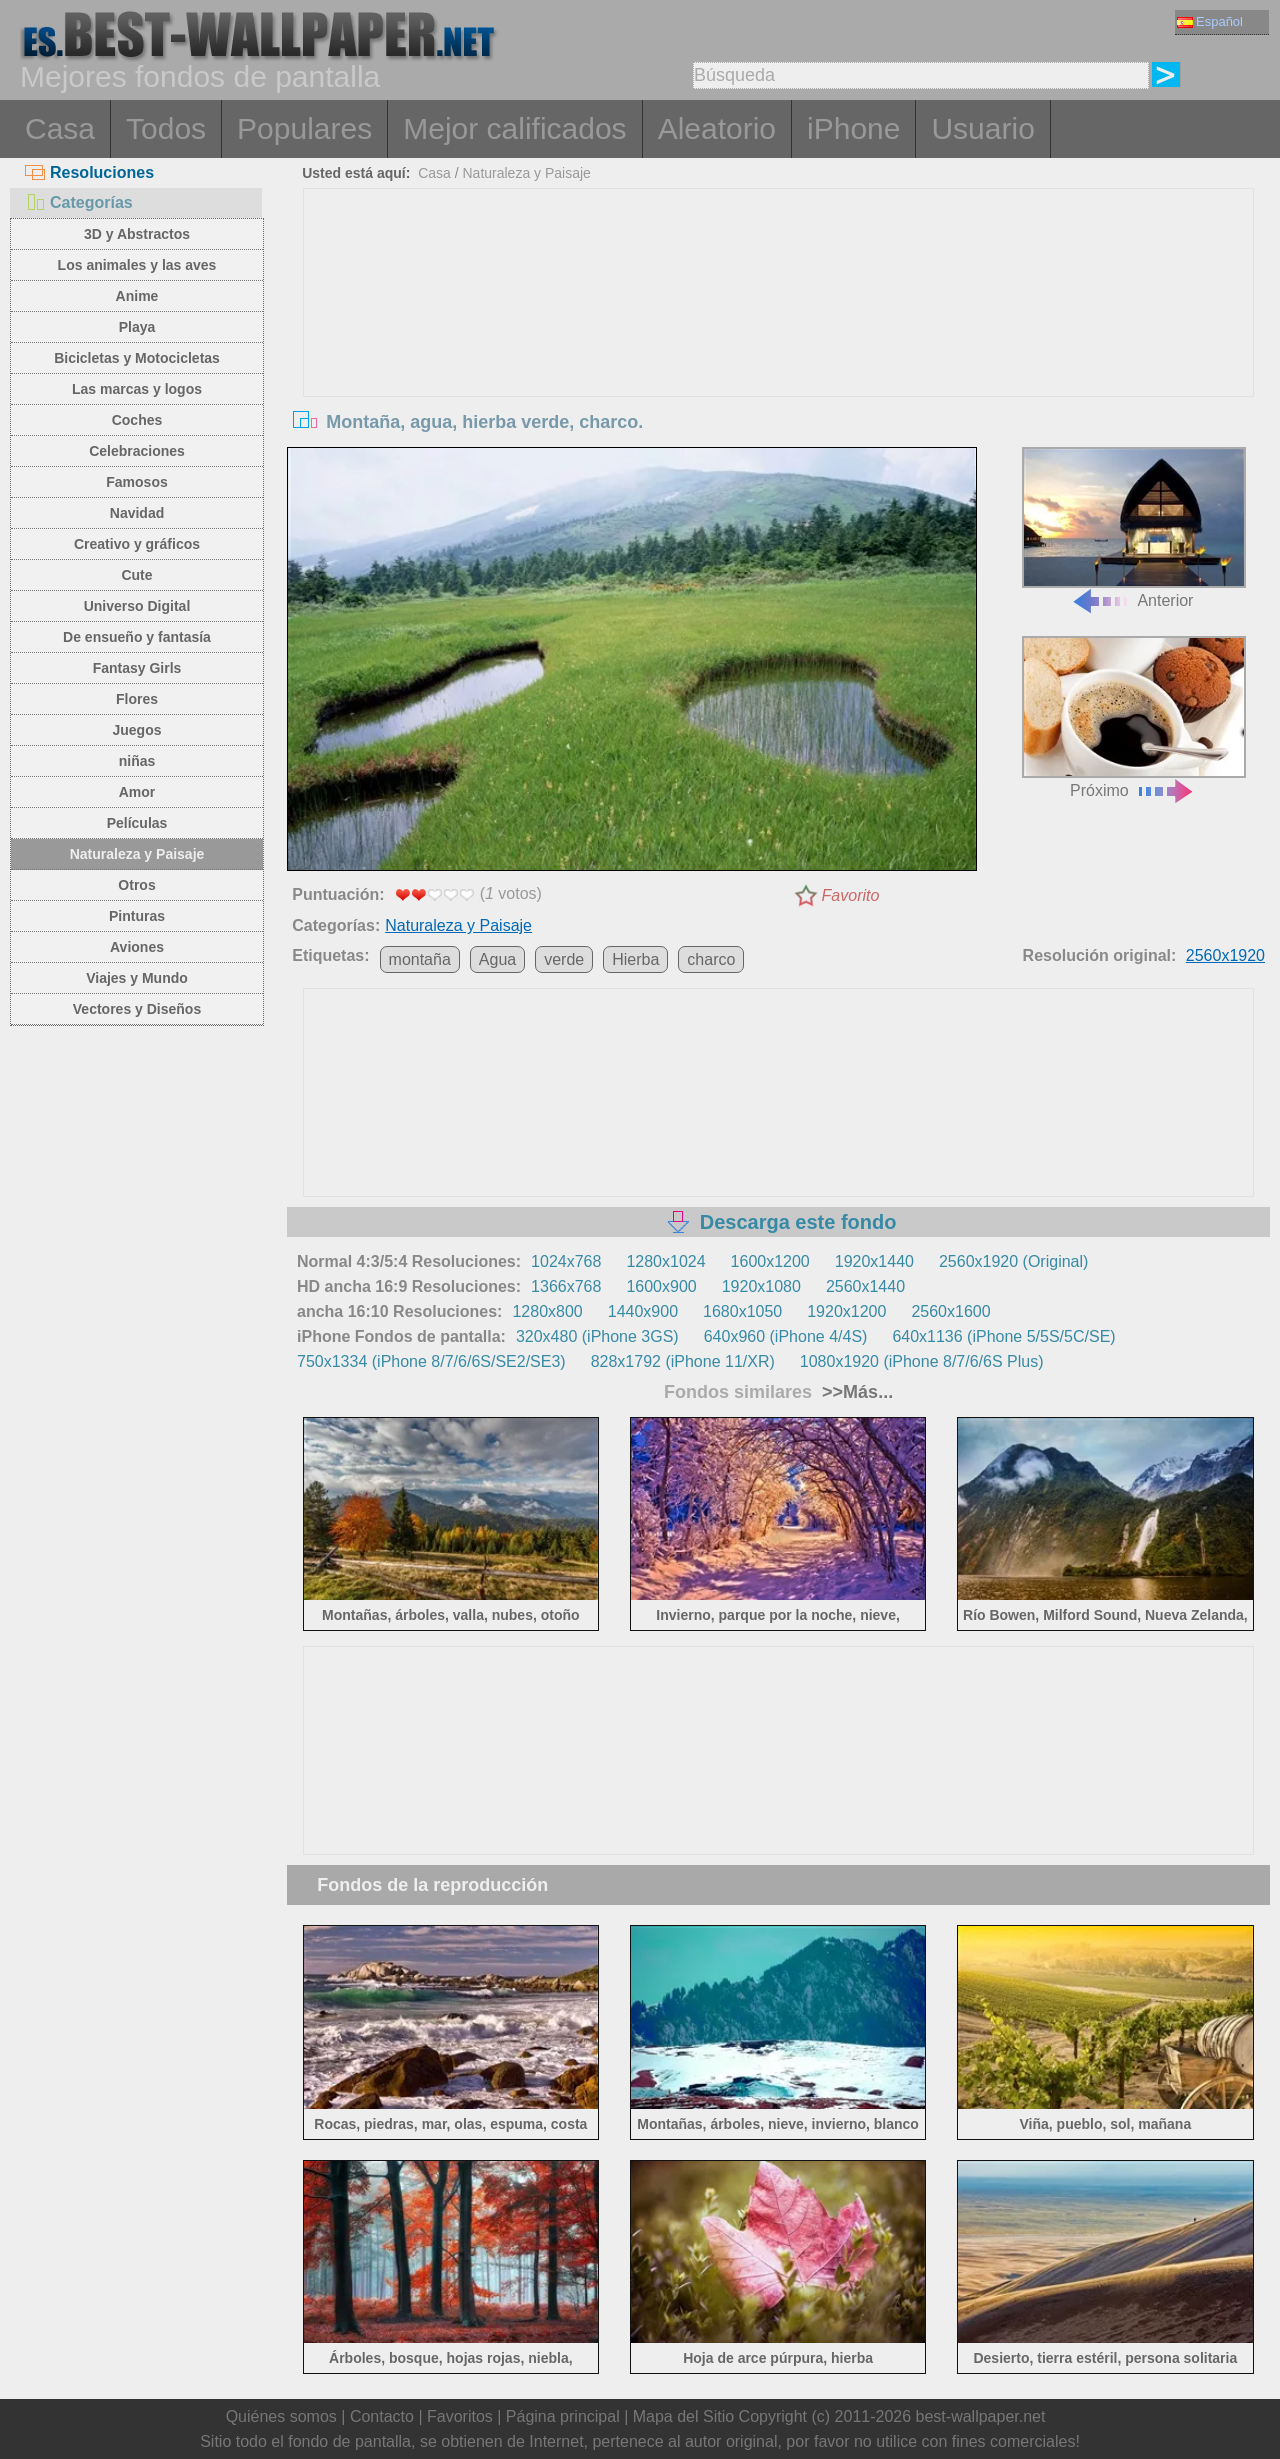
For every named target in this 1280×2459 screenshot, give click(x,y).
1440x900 (643, 1311)
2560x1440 (865, 1286)
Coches (137, 420)
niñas (137, 761)
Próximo (1134, 717)
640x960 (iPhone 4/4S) (786, 1336)
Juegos (136, 730)
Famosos (136, 482)
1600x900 (661, 1286)
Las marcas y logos (137, 389)
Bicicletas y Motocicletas (137, 358)
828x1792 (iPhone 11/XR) (683, 1361)
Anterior (1134, 528)
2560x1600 (950, 1311)
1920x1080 (761, 1286)
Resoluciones (89, 172)
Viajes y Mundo (137, 978)
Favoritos (460, 2416)
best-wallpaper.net (981, 2416)
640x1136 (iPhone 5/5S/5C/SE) (1003, 1336)
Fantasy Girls (137, 668)
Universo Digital (137, 606)
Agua (497, 959)
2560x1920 (1225, 955)
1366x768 (566, 1286)
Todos (166, 128)
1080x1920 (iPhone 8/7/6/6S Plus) (922, 1361)
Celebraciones (137, 451)
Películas (137, 823)
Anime (137, 296)
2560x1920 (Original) (1013, 1261)
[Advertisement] (779, 339)
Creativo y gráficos (137, 544)
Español (1210, 21)
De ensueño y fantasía (137, 637)
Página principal (563, 2416)
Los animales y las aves (137, 265)
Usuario (982, 128)
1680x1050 (742, 1311)
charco (711, 959)
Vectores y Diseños (137, 1009)
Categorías (79, 202)
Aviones (137, 947)
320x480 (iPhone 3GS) (597, 1336)
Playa (137, 327)
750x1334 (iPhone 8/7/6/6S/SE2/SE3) (431, 1361)
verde (564, 959)
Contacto (382, 2416)
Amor (137, 792)
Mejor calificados (514, 128)
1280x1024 (665, 1261)
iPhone (853, 128)
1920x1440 (874, 1261)
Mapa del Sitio (683, 2416)
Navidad (137, 513)
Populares (304, 128)
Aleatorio (717, 128)
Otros (136, 885)
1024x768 (566, 1261)
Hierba (635, 959)
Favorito (851, 895)
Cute (136, 575)
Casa (60, 128)
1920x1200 (846, 1311)
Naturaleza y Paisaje (137, 854)
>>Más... (855, 1392)
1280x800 (547, 1311)
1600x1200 (770, 1261)
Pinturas (137, 916)
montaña (420, 959)
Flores (137, 699)
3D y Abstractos (137, 234)
